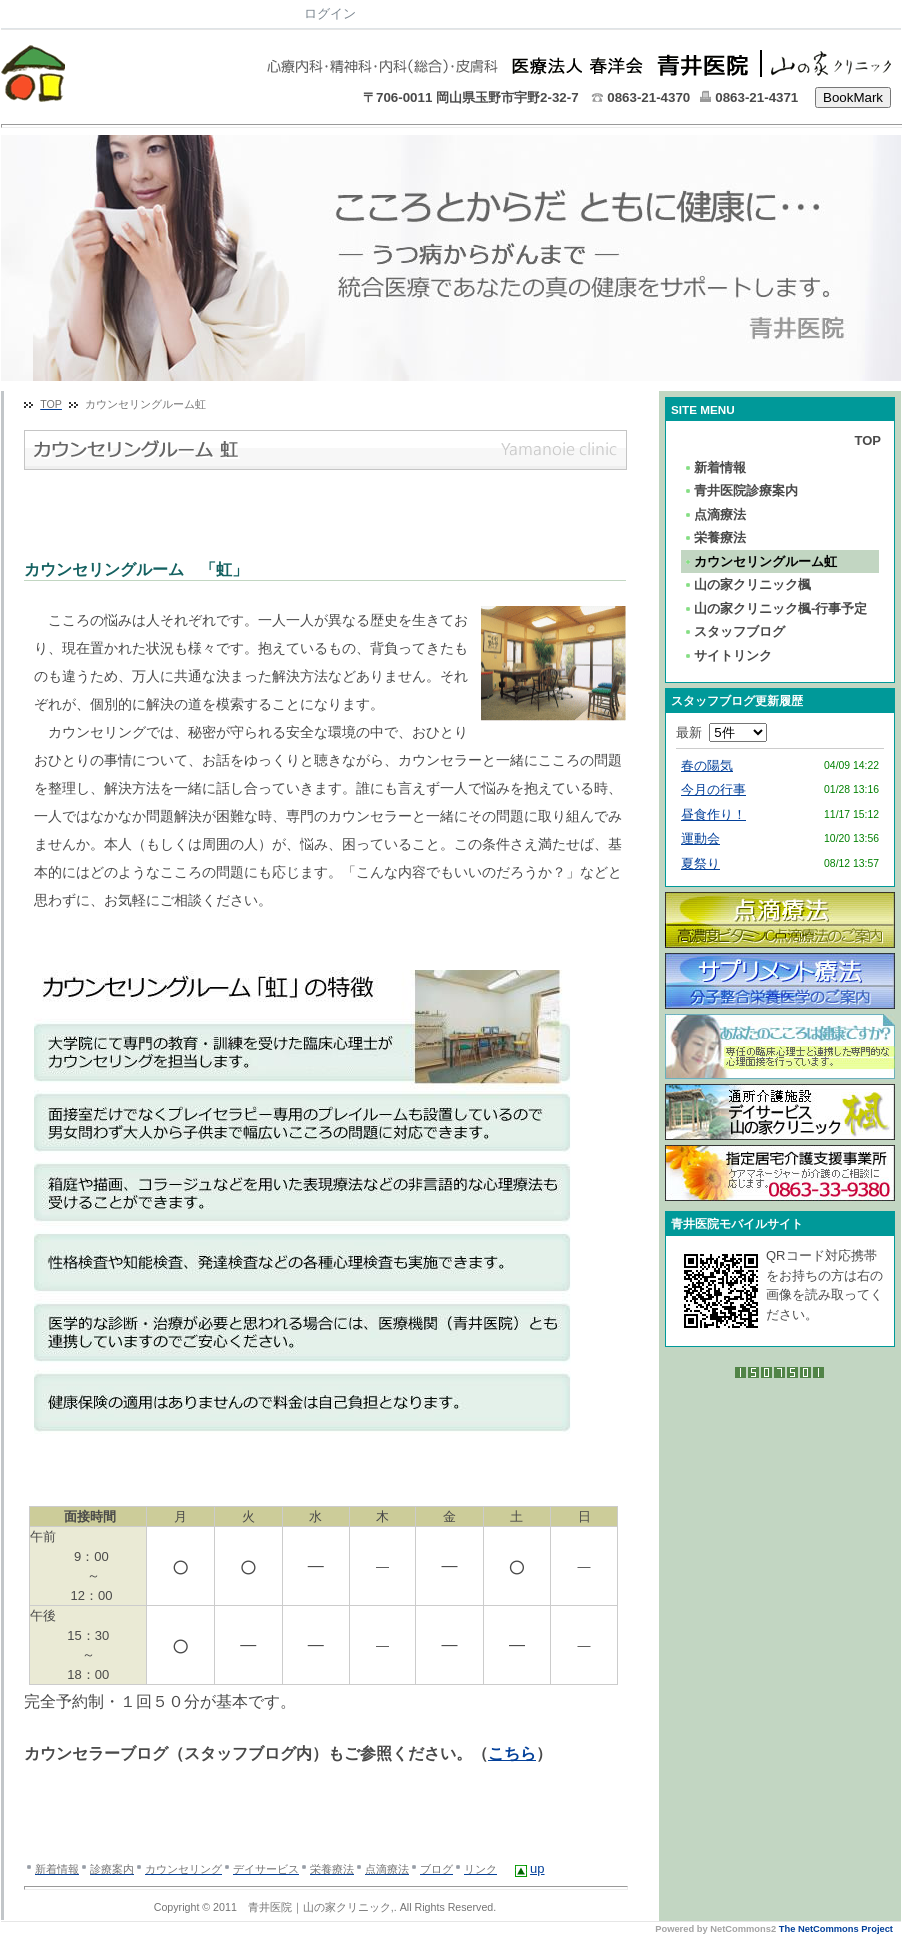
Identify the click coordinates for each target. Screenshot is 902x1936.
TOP (868, 440)
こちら (512, 1753)
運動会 (700, 838)
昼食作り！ (713, 814)
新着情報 (714, 467)
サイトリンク (727, 655)
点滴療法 (714, 514)
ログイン (330, 13)
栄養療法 (714, 537)
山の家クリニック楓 (747, 584)
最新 (721, 732)
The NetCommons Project (836, 1929)
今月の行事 (713, 789)
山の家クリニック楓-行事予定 (775, 608)
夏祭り (700, 863)
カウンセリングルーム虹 (760, 561)
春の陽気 (707, 765)
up (537, 1868)
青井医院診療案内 (740, 490)
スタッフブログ (734, 631)
